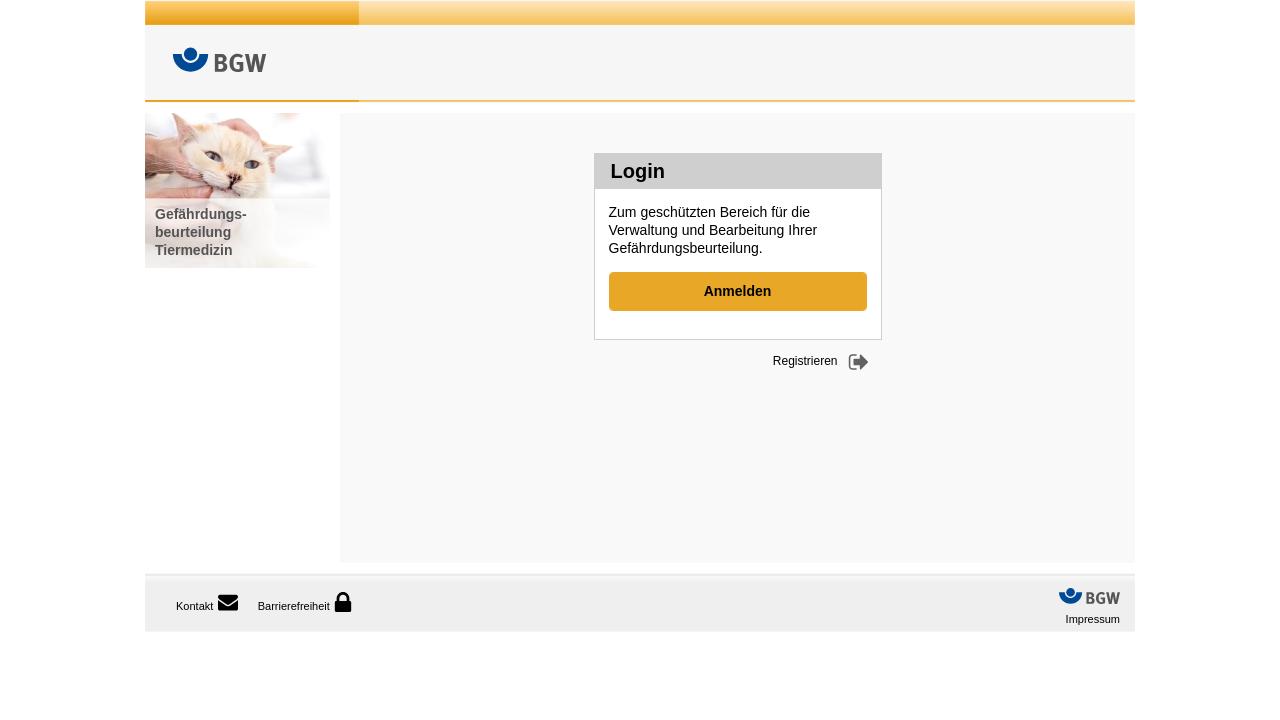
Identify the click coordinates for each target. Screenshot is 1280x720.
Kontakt (194, 606)
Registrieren (805, 361)
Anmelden (738, 291)
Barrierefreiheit (305, 602)
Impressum (1093, 619)
